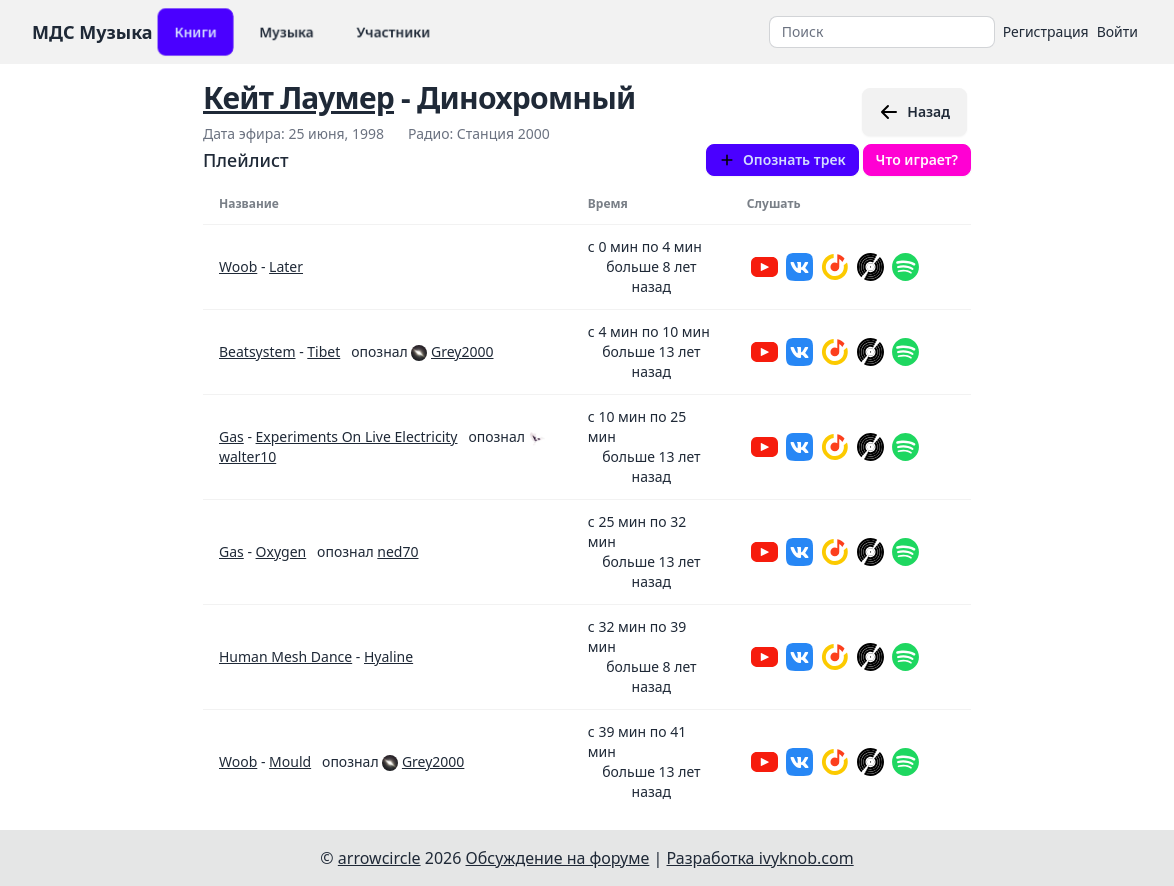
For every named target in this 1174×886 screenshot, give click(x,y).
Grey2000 (462, 351)
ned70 (397, 551)
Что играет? (917, 159)
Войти (1117, 31)
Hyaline (388, 656)
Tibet (323, 351)
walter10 (247, 456)
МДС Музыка (92, 32)
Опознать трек (782, 159)
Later (286, 266)
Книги (195, 31)
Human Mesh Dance (285, 656)
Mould (290, 761)
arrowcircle (379, 858)
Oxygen (281, 551)
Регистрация (1046, 31)
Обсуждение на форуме (558, 858)
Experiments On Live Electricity (357, 436)
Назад (914, 112)
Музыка (286, 31)
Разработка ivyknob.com (760, 858)
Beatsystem (257, 351)
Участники (393, 31)
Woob (238, 266)
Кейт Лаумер (298, 97)
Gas (231, 436)
